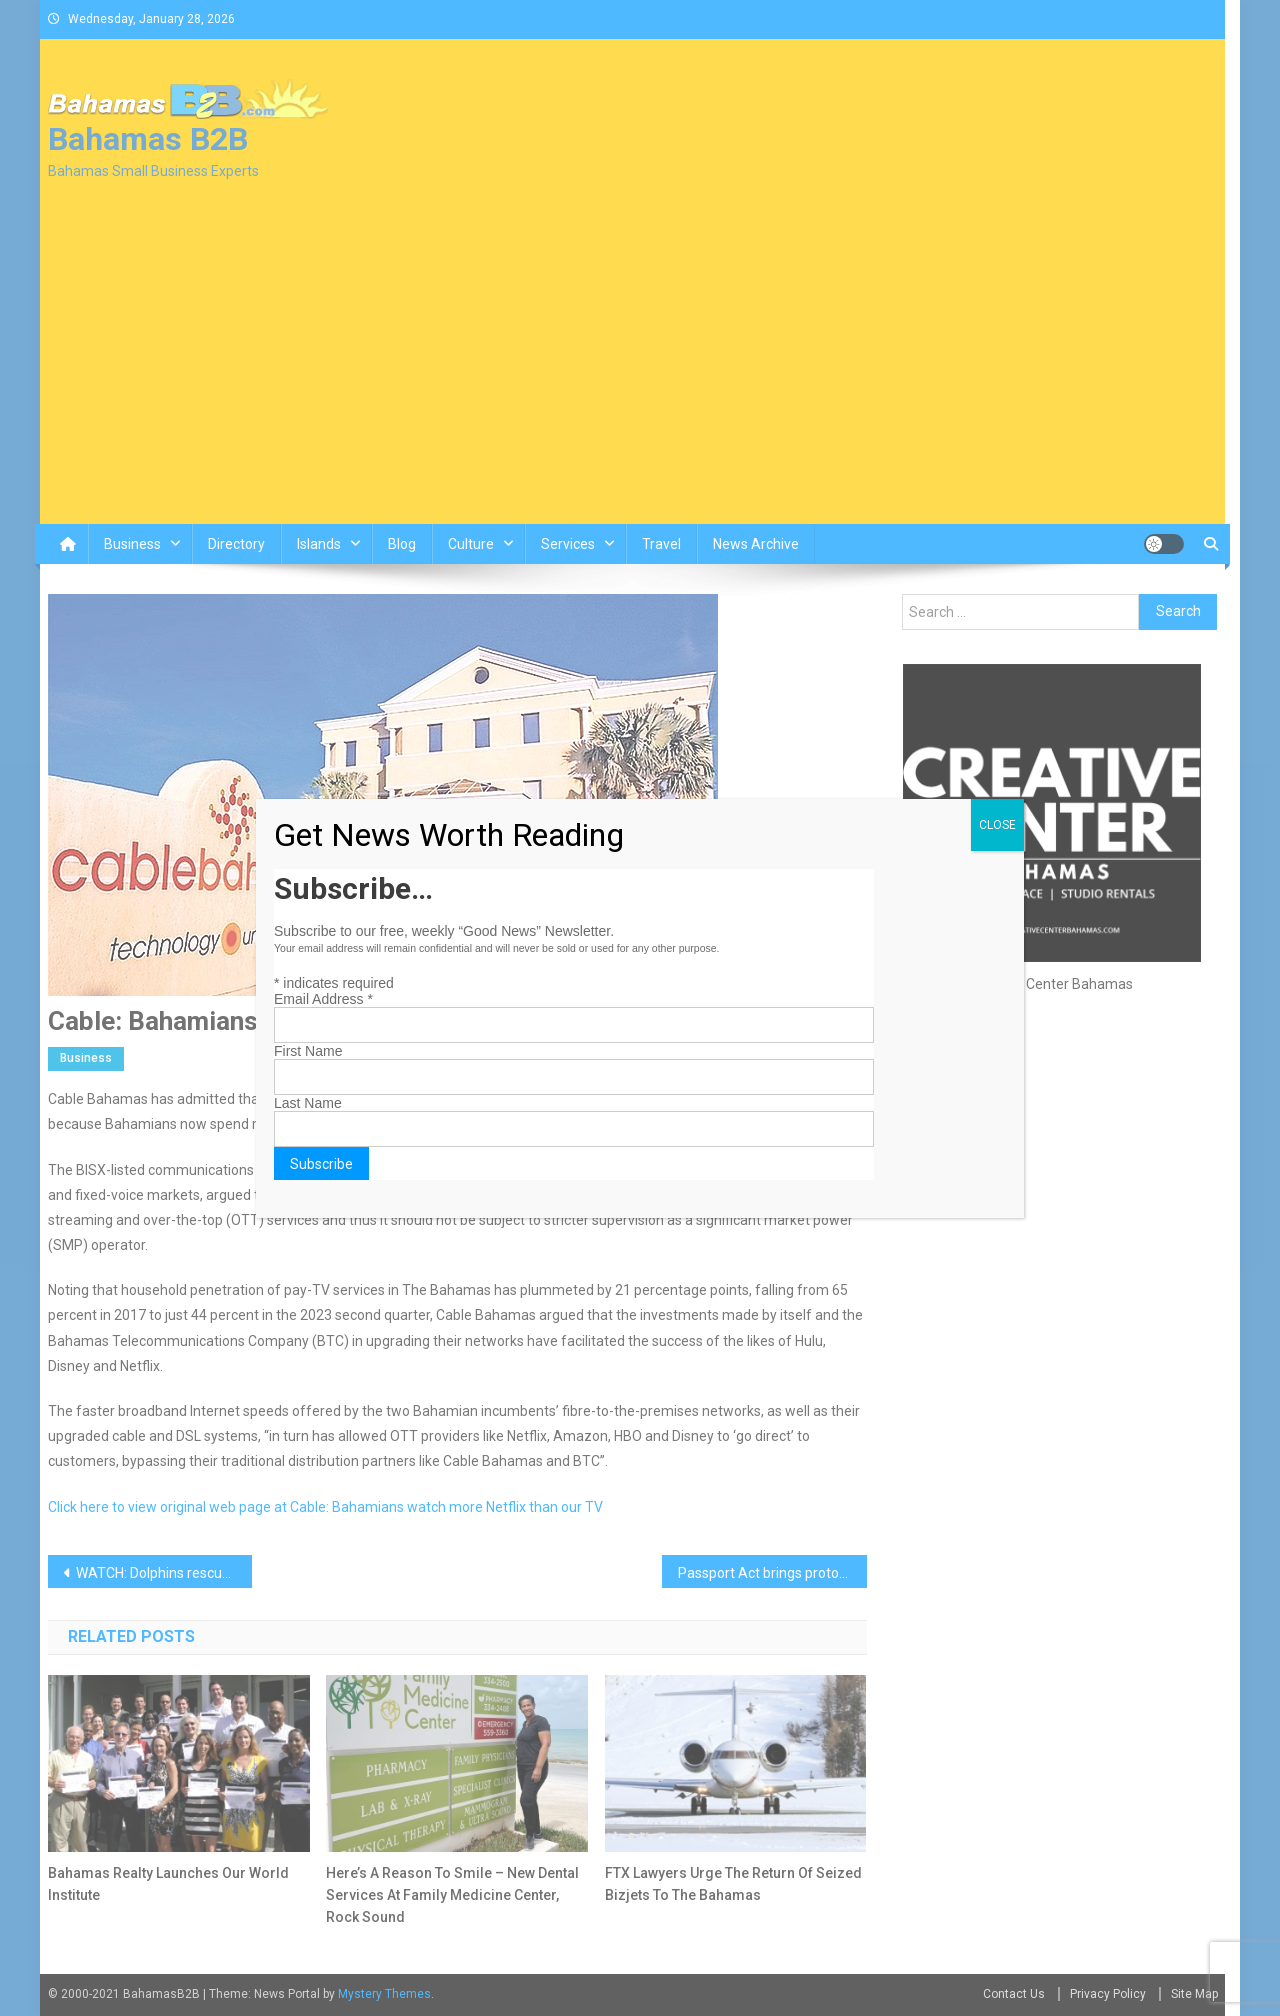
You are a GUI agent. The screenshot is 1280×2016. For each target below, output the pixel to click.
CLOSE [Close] (997, 825)
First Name (308, 1051)
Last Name (308, 1103)
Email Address (323, 999)
